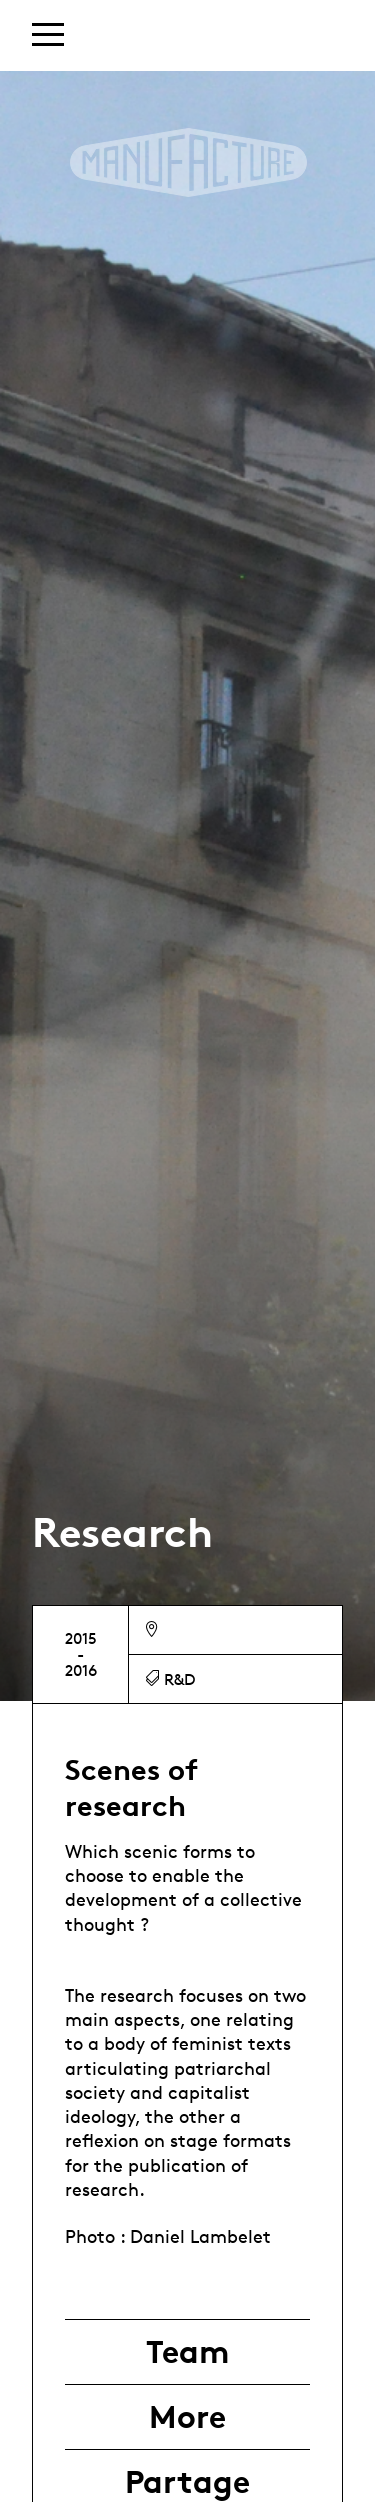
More (187, 2417)
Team (187, 2352)
